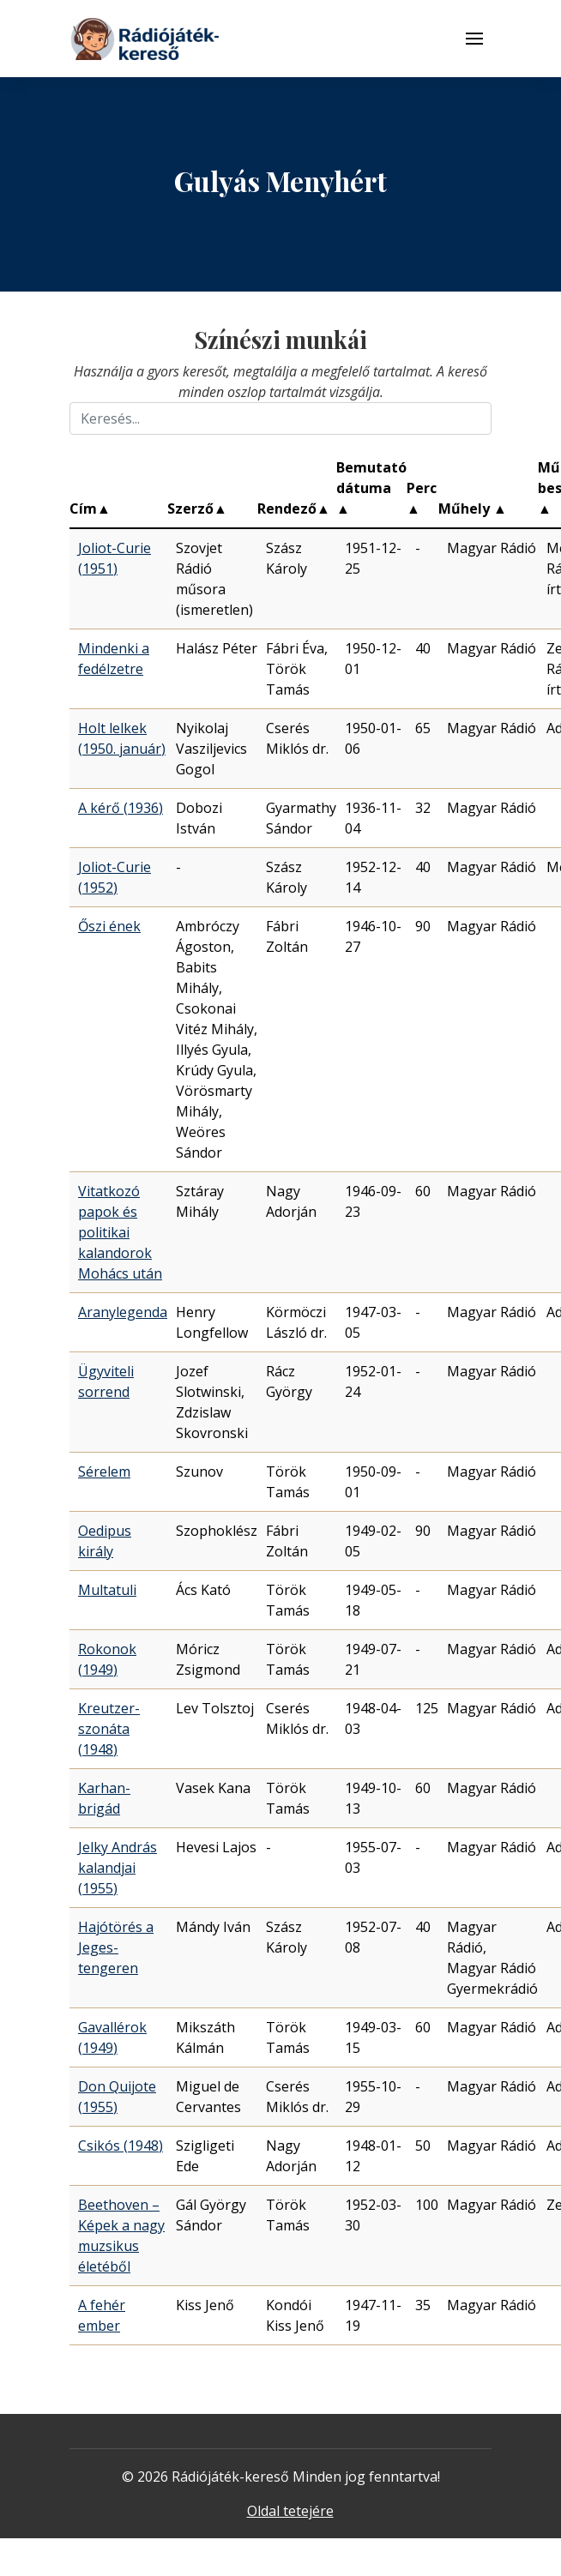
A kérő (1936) (120, 807)
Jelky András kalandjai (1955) (117, 1868)
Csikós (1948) (120, 2145)
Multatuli (107, 1589)
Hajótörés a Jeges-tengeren (116, 1947)
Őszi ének (109, 926)
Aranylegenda (122, 1312)
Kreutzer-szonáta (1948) (109, 1729)
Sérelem (104, 1471)
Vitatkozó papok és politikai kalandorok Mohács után (120, 1232)
